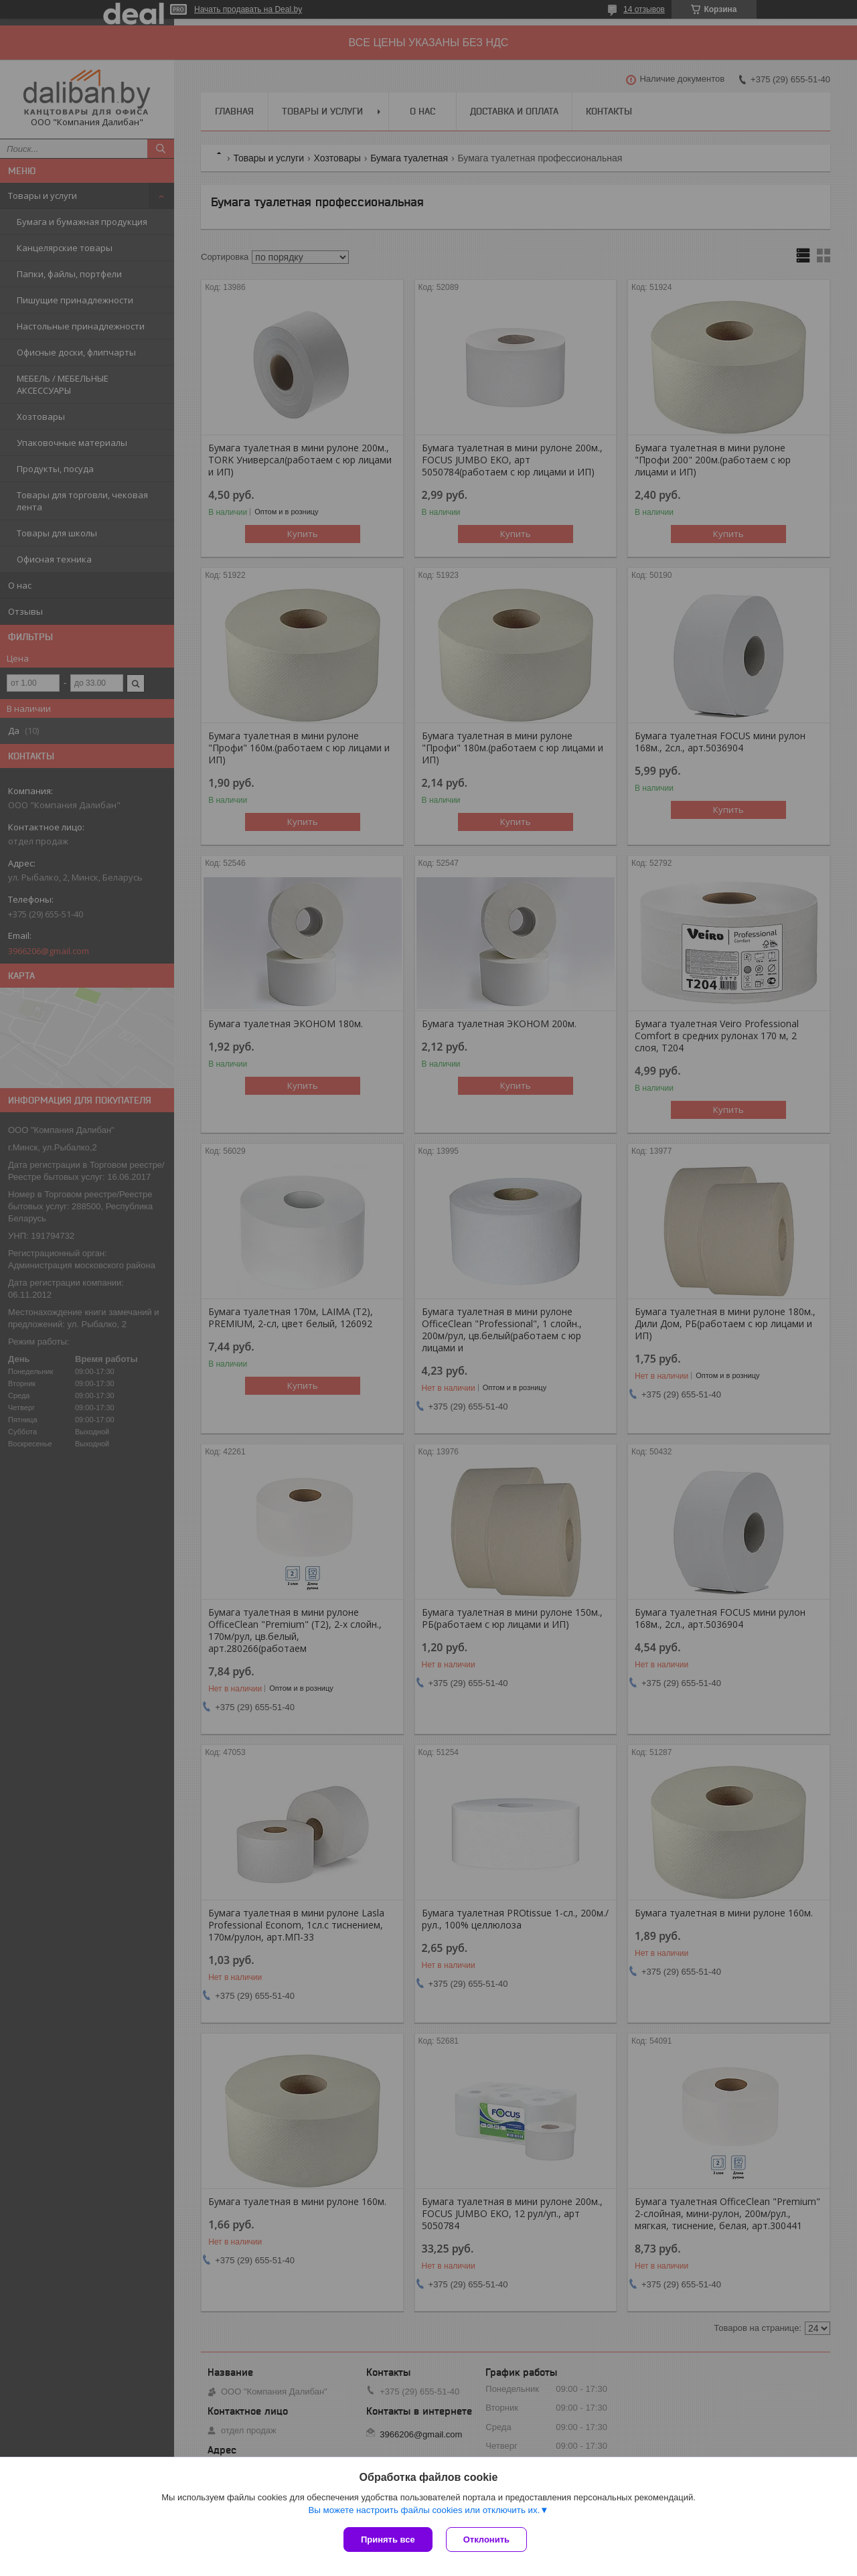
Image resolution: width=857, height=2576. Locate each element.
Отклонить (486, 2539)
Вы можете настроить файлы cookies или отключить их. (424, 2510)
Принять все (388, 2539)
